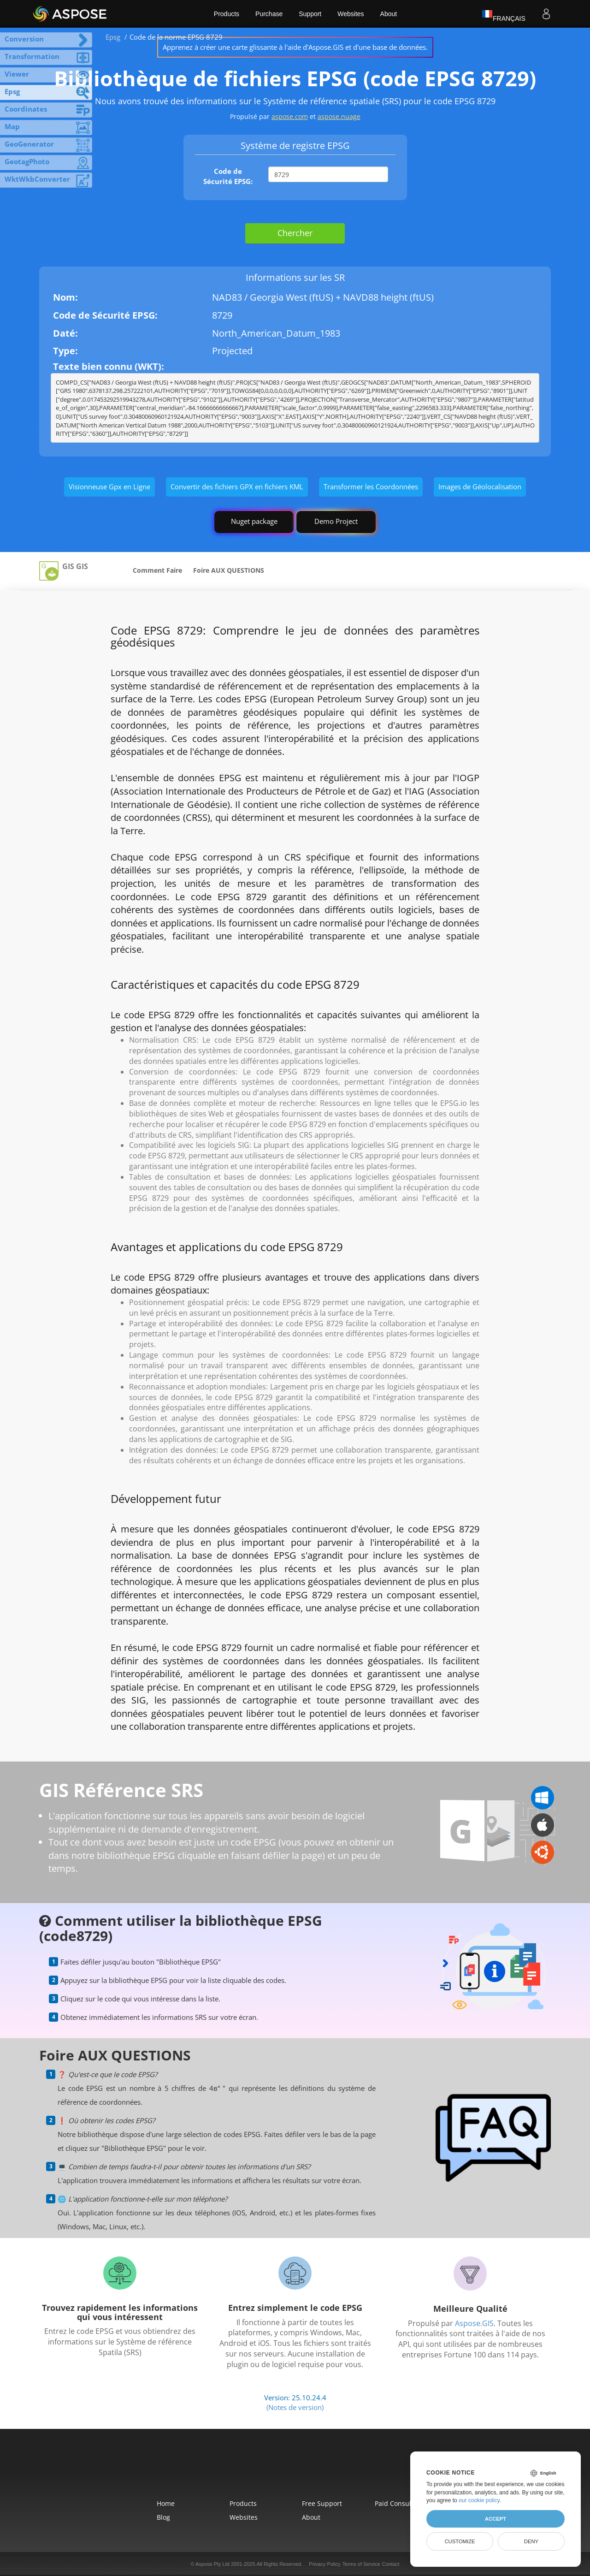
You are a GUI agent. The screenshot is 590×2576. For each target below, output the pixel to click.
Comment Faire (157, 570)
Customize (459, 2541)
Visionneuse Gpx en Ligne (109, 486)
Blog (163, 2517)
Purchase (269, 14)
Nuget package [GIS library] (254, 521)
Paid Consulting (399, 2503)
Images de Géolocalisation (479, 486)
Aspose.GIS (474, 2323)
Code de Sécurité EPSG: (228, 175)
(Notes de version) (295, 2407)
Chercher (295, 232)
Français (503, 14)
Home (166, 2503)
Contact (391, 2564)
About (388, 14)
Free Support (322, 2503)
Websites (350, 14)
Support (310, 14)
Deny (531, 2541)
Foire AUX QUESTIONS (228, 570)
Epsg (113, 37)
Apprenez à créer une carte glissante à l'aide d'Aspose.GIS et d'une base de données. (295, 47)
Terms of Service (361, 2564)
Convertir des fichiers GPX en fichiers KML (237, 486)
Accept (495, 2519)
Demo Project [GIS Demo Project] (336, 521)
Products (226, 14)
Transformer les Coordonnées (371, 486)
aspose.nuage (339, 116)
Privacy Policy (324, 2564)
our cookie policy (479, 2500)
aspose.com (289, 116)
